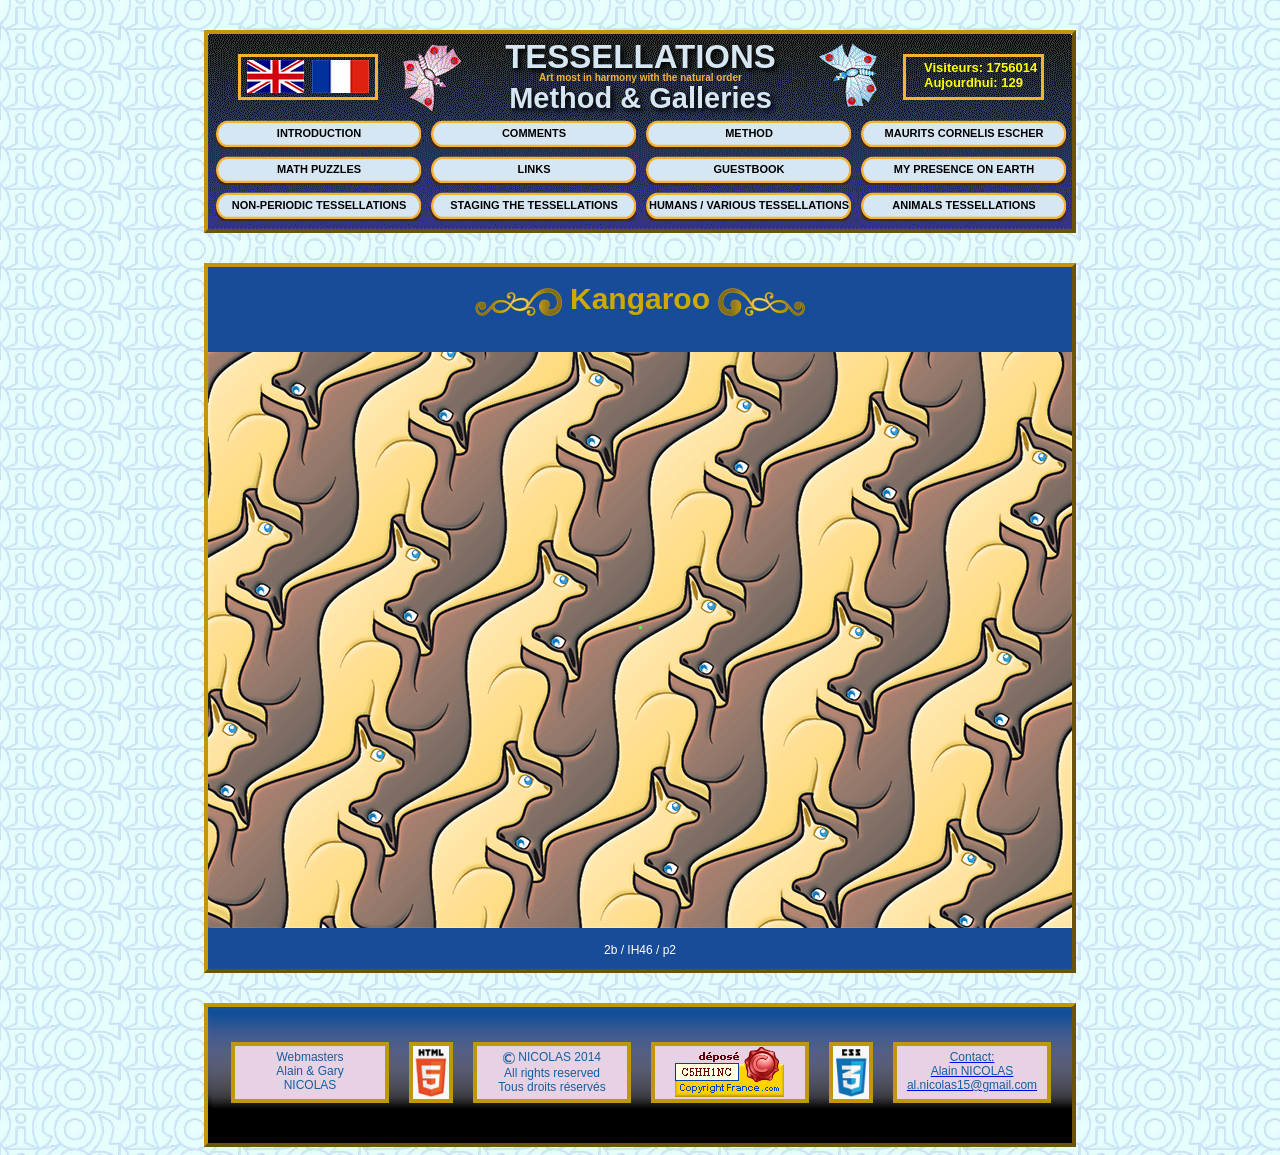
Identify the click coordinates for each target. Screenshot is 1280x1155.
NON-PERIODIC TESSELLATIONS (319, 205)
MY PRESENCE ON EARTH (964, 169)
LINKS (534, 169)
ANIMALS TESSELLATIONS (963, 205)
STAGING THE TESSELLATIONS (534, 205)
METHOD (749, 133)
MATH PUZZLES (319, 169)
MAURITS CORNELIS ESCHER (964, 133)
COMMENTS (534, 133)
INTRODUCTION (319, 133)
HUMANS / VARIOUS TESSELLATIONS (749, 205)
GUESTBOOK (749, 169)
